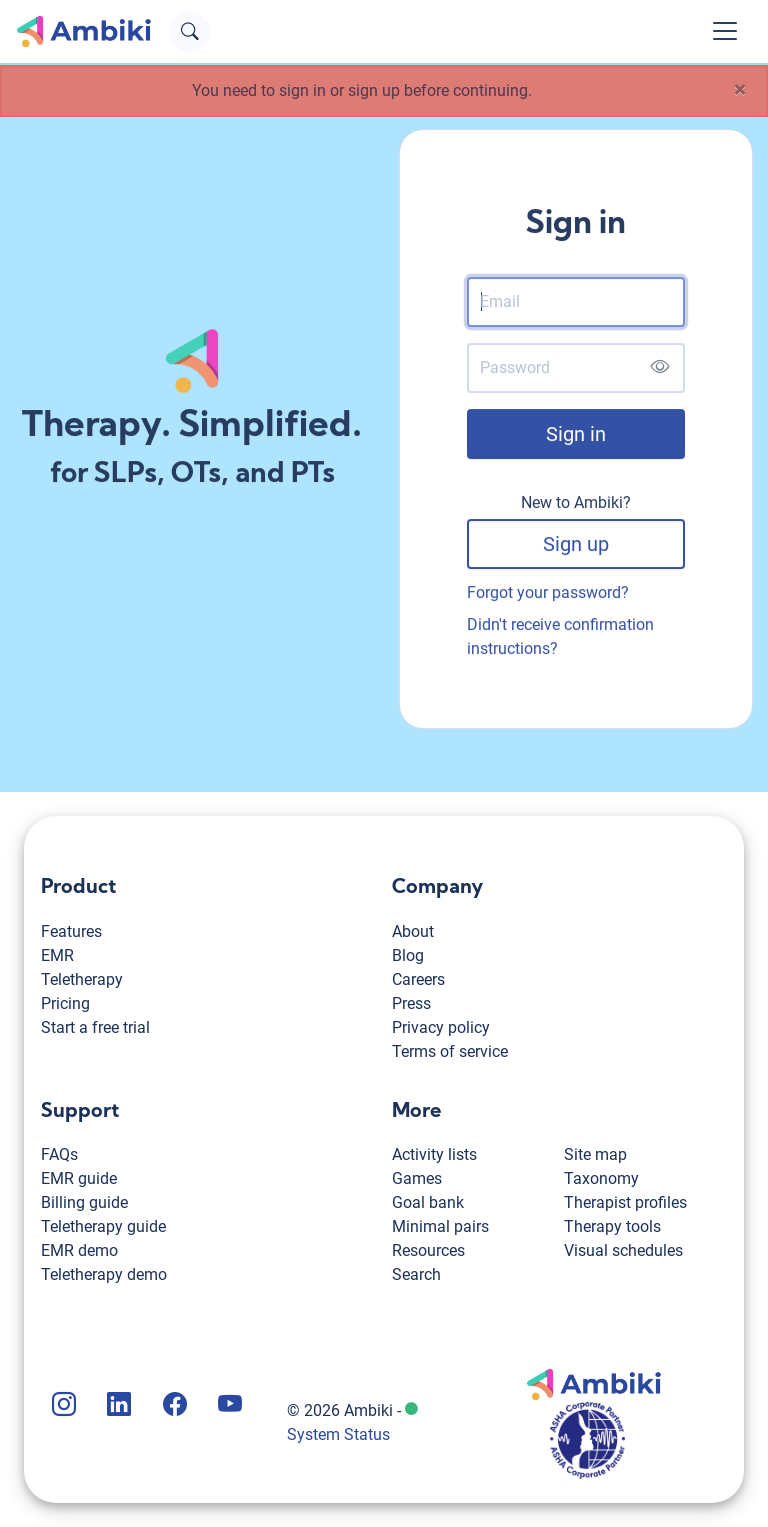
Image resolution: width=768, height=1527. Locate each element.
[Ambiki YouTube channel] (228, 1407)
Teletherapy (82, 979)
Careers (418, 979)
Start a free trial (95, 1027)
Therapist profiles (625, 1202)
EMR (57, 955)
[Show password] (659, 372)
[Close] (740, 90)
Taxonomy (601, 1178)
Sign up (576, 549)
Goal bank (428, 1202)
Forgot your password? (548, 597)
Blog (408, 955)
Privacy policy (441, 1027)
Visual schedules (623, 1250)
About (413, 931)
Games (417, 1178)
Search (416, 1274)
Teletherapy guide (103, 1226)
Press (411, 1003)
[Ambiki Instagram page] (62, 1407)
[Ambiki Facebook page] (173, 1407)
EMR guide (79, 1178)
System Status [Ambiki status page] (338, 1434)
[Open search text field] (189, 31)
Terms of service (450, 1051)
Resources (428, 1250)
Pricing (65, 1003)
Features (71, 931)
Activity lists (434, 1154)
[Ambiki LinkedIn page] (117, 1407)
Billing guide (84, 1202)
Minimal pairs (440, 1226)
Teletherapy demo (104, 1274)
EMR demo (79, 1250)
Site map (595, 1154)
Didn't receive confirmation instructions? (560, 641)
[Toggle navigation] (725, 31)
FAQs (59, 1154)
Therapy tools (612, 1226)
